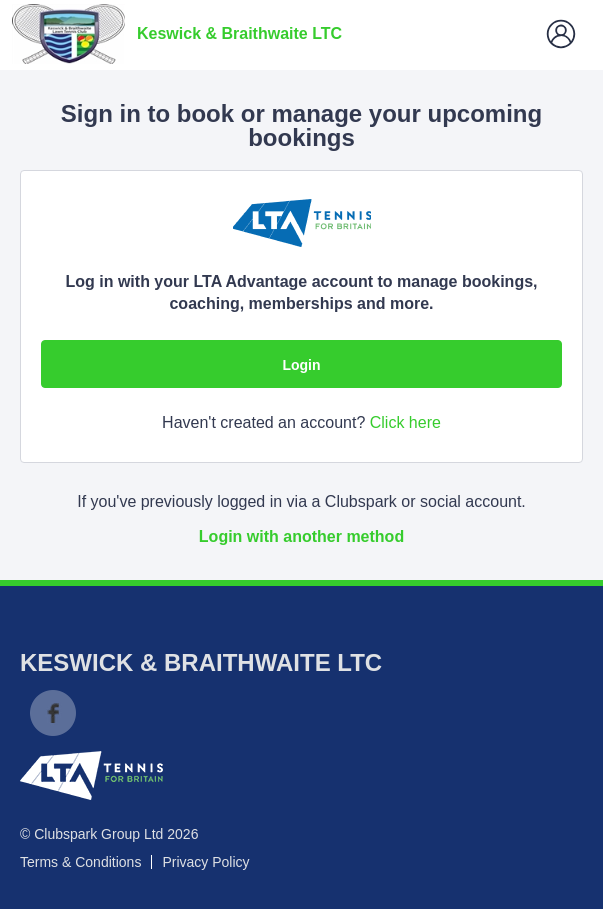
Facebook (53, 713)
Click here (405, 422)
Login (301, 365)
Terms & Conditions (80, 862)
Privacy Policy (205, 862)
